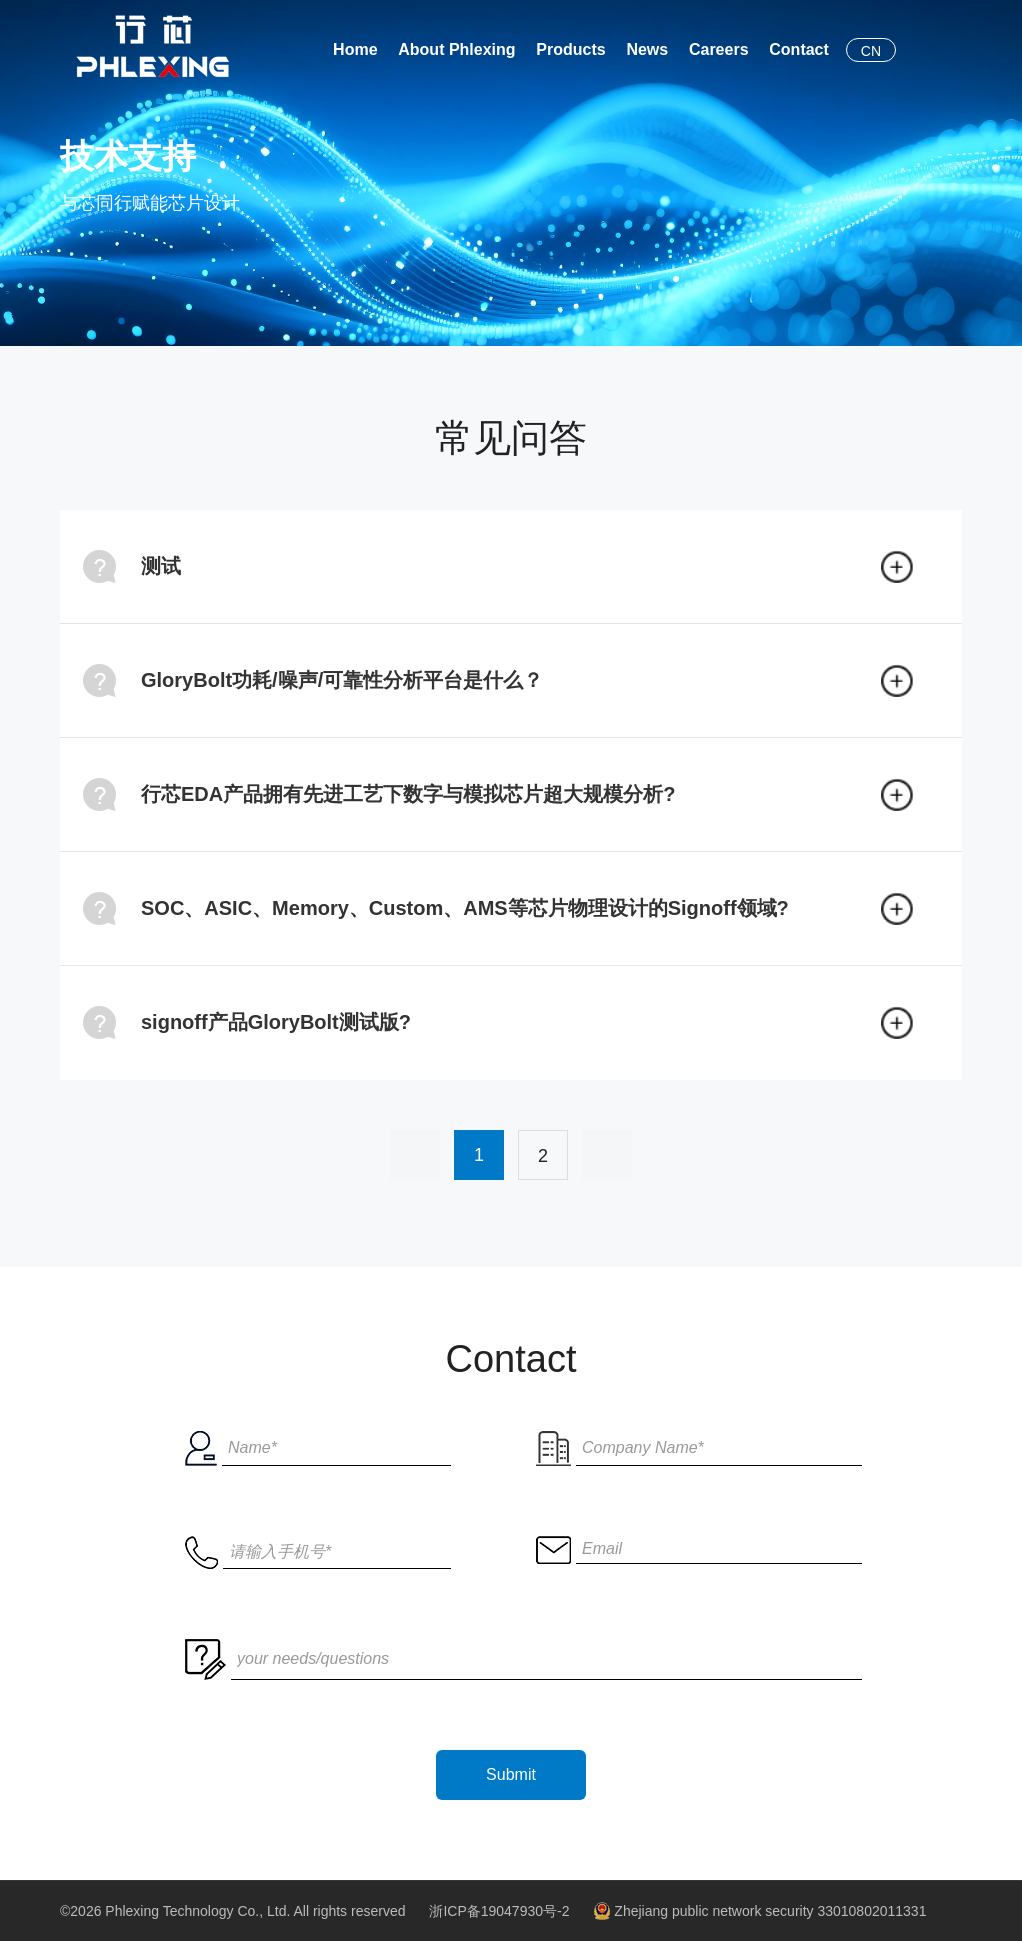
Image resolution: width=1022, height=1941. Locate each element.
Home (355, 49)
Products (570, 49)
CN (871, 51)
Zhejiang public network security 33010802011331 (759, 1911)
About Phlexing (456, 49)
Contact (799, 49)
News (647, 49)
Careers (719, 49)
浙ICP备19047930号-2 (499, 1911)
